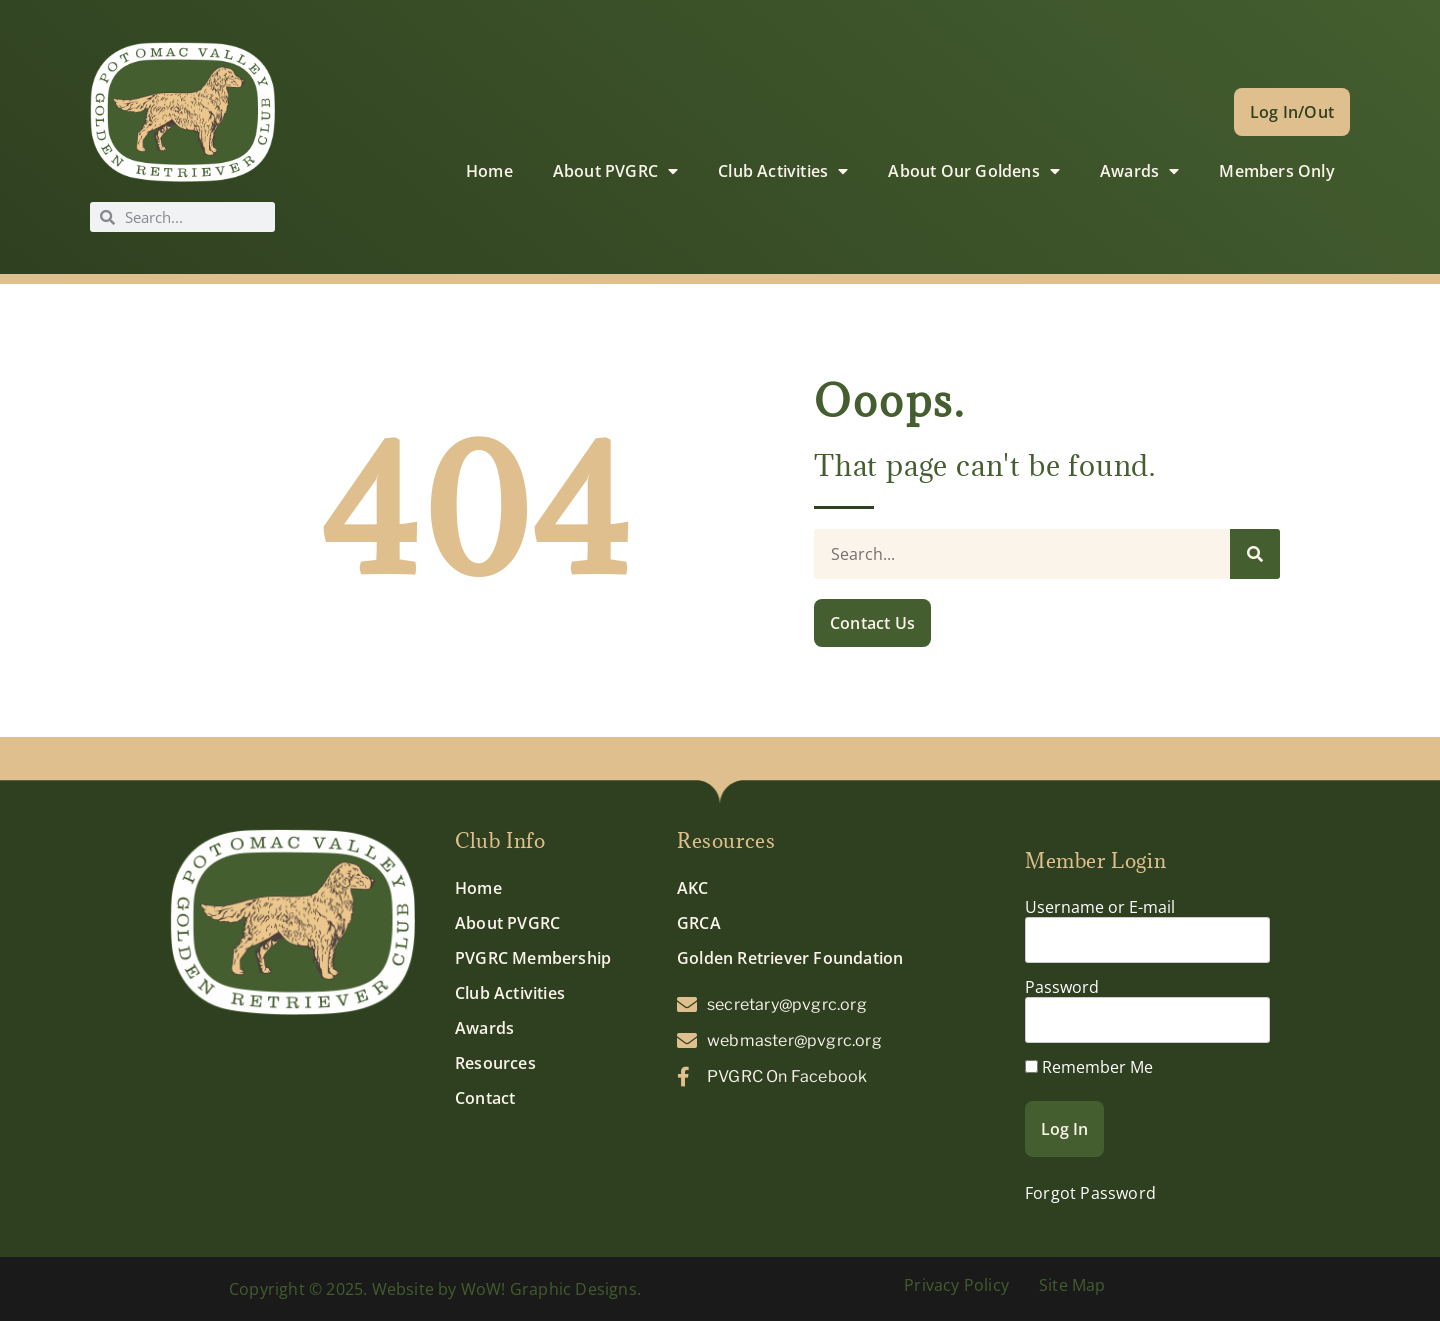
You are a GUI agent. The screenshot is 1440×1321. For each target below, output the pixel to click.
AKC (693, 888)
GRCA (699, 923)
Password (1062, 987)
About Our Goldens (974, 171)
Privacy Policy (956, 1285)
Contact (485, 1098)
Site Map (1072, 1285)
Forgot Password (1090, 1193)
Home (489, 171)
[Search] (1255, 554)
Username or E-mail (1100, 907)
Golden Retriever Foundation (790, 958)
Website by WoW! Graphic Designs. (506, 1289)
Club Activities (783, 171)
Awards (1139, 171)
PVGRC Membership (533, 958)
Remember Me (1089, 1067)
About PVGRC (615, 171)
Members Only (1276, 171)
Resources (495, 1063)
